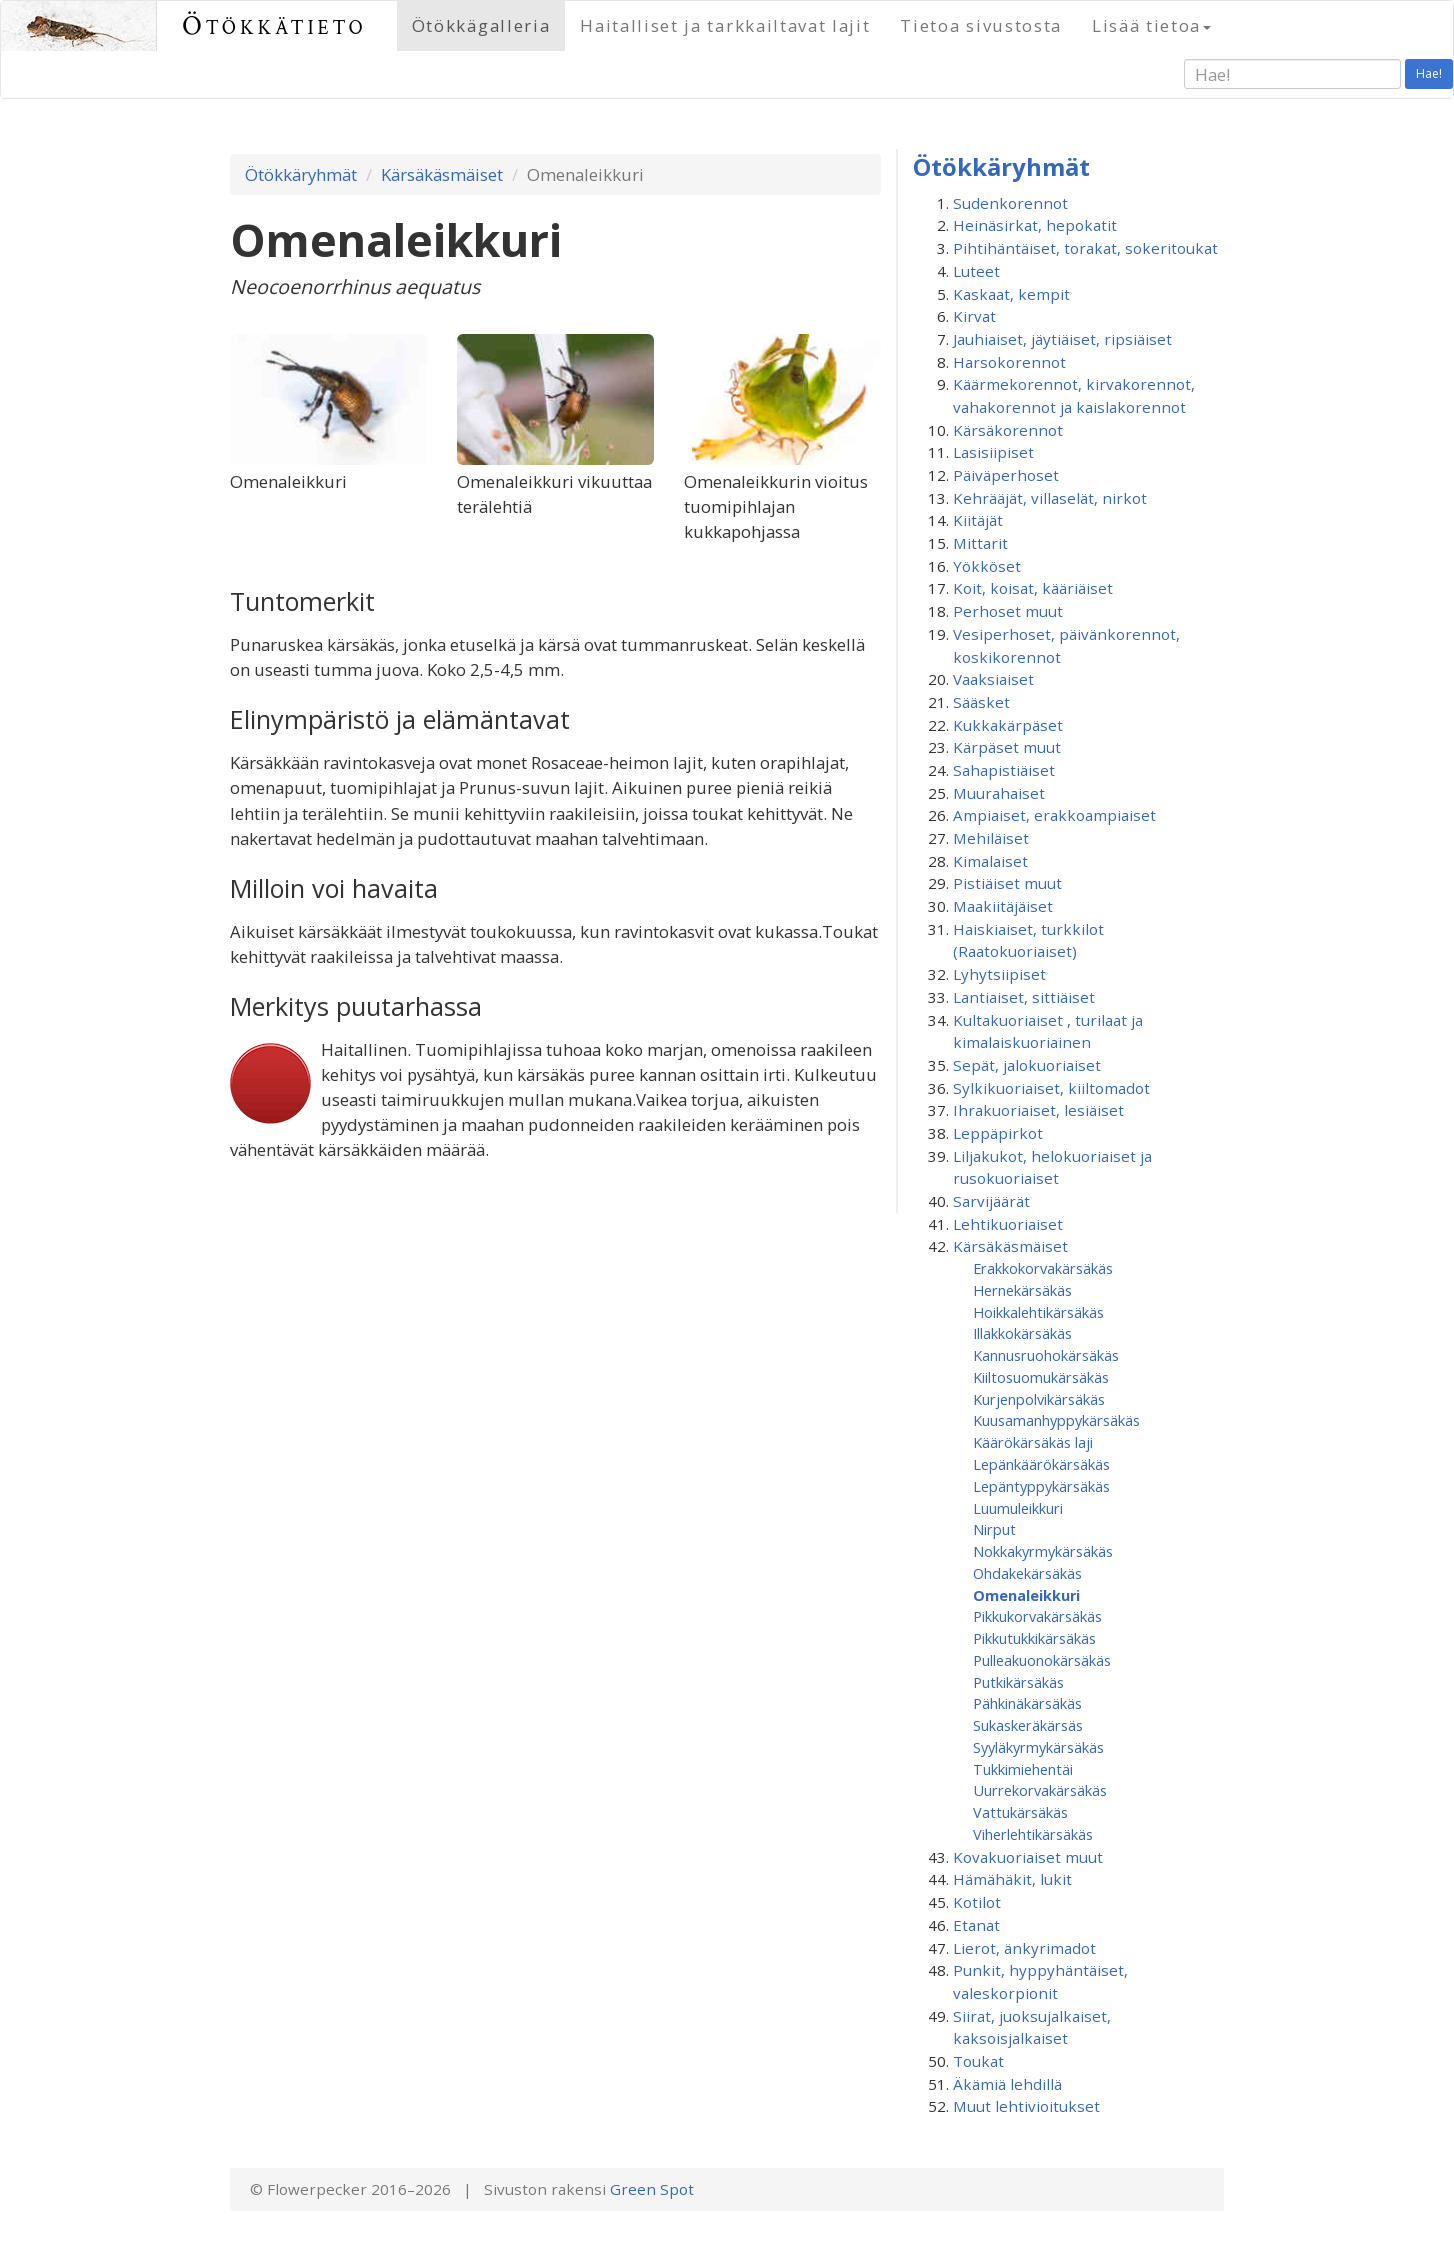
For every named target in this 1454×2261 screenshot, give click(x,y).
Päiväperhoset (1006, 475)
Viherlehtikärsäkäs (1033, 1834)
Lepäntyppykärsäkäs (1041, 1486)
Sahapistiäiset (1004, 770)
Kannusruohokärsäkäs (1046, 1355)
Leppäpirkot (998, 1133)
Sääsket (981, 702)
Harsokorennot (1009, 362)
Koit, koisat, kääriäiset (1033, 588)
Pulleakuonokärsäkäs (1042, 1660)
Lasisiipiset (993, 452)
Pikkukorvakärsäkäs (1037, 1616)
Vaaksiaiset (993, 679)
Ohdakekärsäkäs (1027, 1573)
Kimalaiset (990, 861)
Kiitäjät (978, 520)
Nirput (994, 1529)
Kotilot (977, 1902)
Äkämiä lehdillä (1007, 2084)
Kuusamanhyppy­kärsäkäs (1056, 1420)
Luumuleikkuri (1018, 1508)
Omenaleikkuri (1026, 1595)
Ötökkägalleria (481, 25)
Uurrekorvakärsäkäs (1040, 1790)
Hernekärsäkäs (1022, 1290)
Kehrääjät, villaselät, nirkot (1050, 498)
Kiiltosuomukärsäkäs (1041, 1377)
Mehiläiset (991, 838)
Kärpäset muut (1007, 747)
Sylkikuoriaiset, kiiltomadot (1051, 1088)
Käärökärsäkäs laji (1033, 1442)
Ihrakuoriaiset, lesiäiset (1038, 1110)
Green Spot (652, 2189)
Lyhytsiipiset (999, 974)
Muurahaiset (999, 793)
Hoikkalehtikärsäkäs (1038, 1312)
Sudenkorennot (1010, 203)
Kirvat (974, 316)
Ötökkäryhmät (301, 174)
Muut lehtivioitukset (1026, 2106)
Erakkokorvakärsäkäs (1043, 1268)
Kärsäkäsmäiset (442, 174)
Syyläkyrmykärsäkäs (1038, 1747)
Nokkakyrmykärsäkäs (1043, 1551)
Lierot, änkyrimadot (1024, 1948)
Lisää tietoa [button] (1151, 25)
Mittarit (980, 543)
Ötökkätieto (274, 25)
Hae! (1429, 73)
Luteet (976, 271)
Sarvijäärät (991, 1201)
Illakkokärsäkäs (1022, 1333)
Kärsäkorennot (1008, 430)
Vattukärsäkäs (1020, 1812)
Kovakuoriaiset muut (1028, 1857)
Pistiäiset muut (1007, 883)
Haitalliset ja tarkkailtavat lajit (725, 25)
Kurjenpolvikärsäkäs (1039, 1399)
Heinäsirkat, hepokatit (1035, 225)
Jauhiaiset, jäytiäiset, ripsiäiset (1062, 339)
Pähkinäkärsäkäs (1027, 1703)
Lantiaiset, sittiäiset (1024, 997)
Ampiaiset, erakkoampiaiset (1054, 815)
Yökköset (987, 566)
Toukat (978, 2061)
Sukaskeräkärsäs (1028, 1725)
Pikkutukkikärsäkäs (1034, 1638)
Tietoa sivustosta (981, 25)
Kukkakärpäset (1008, 725)
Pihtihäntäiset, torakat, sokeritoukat (1085, 248)
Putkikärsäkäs (1018, 1682)
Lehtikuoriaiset (1008, 1224)
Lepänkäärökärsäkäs (1041, 1464)
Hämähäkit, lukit (1012, 1879)
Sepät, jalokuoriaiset (1027, 1065)
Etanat (976, 1925)
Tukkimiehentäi (1023, 1769)
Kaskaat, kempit (1011, 294)
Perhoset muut (1008, 611)
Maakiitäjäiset (1003, 906)
